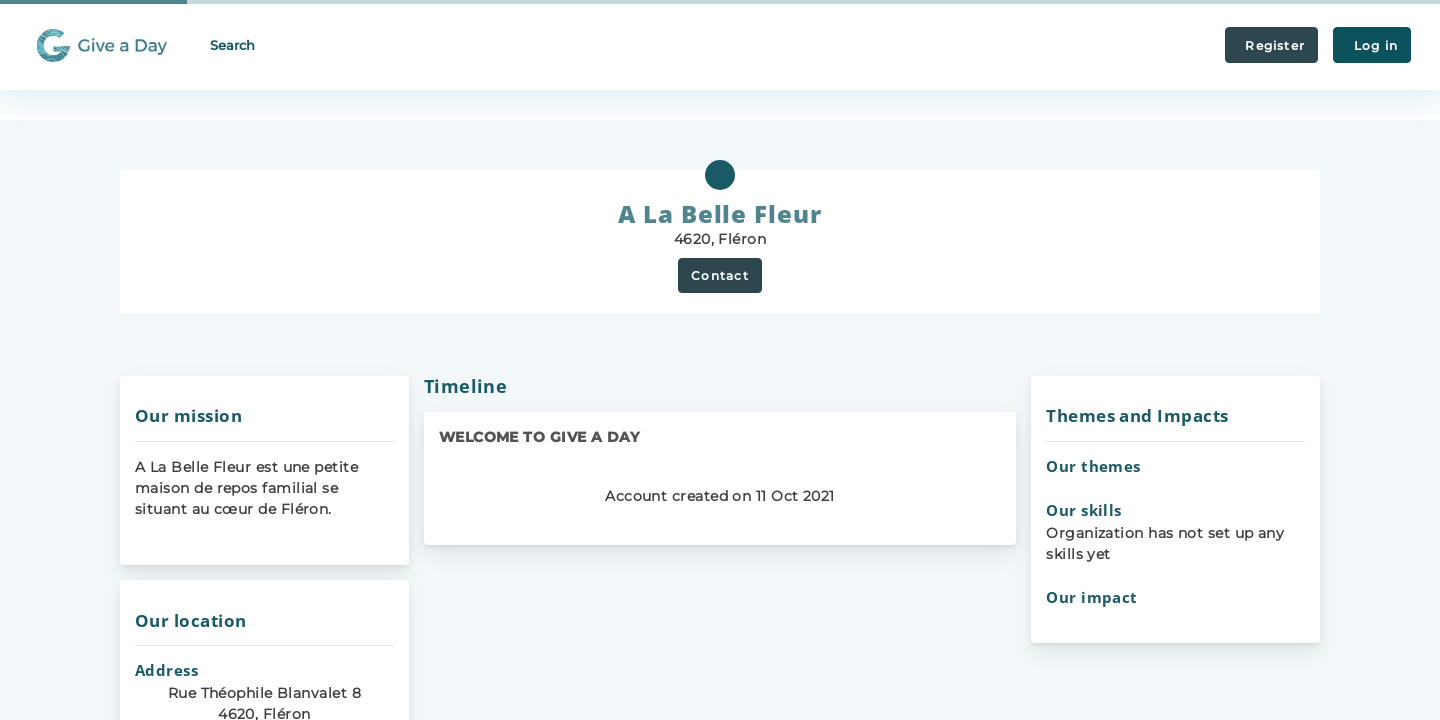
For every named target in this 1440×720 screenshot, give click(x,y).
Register (1271, 45)
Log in (1372, 45)
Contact (719, 275)
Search (232, 45)
